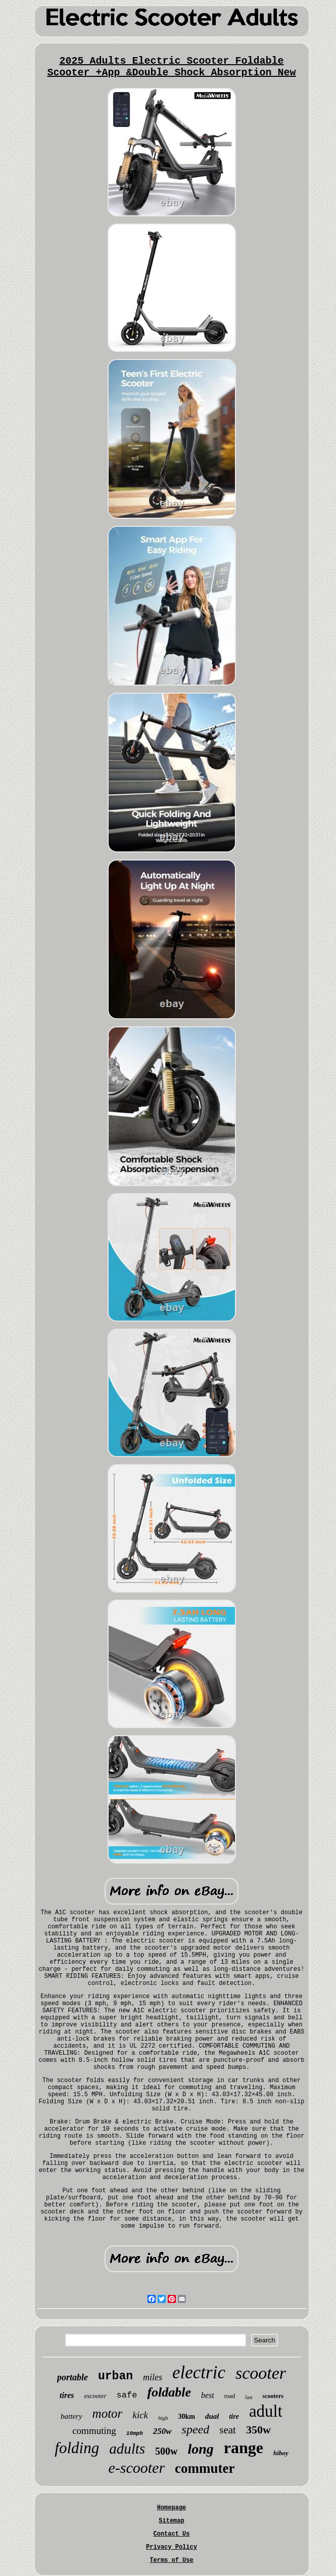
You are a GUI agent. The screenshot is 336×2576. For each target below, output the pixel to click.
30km (186, 2416)
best (207, 2395)
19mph (134, 2433)
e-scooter (136, 2467)
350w (258, 2429)
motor (107, 2413)
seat (227, 2430)
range (243, 2447)
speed (196, 2429)
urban (115, 2376)
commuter (204, 2468)
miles (152, 2377)
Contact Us (171, 2534)
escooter (95, 2396)
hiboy (281, 2453)
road (229, 2396)
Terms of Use (171, 2560)
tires (67, 2395)
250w (162, 2431)
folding (77, 2448)
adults (127, 2449)
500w (166, 2451)
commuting (94, 2430)
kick (140, 2415)
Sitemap (171, 2520)
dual (212, 2416)
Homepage (171, 2507)
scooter (260, 2373)
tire (233, 2416)
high (163, 2418)
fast (248, 2397)
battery (71, 2416)
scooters (273, 2396)
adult (265, 2411)
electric (198, 2372)
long (201, 2449)
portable (72, 2377)
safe (127, 2395)
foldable (169, 2392)
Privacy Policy (171, 2547)
